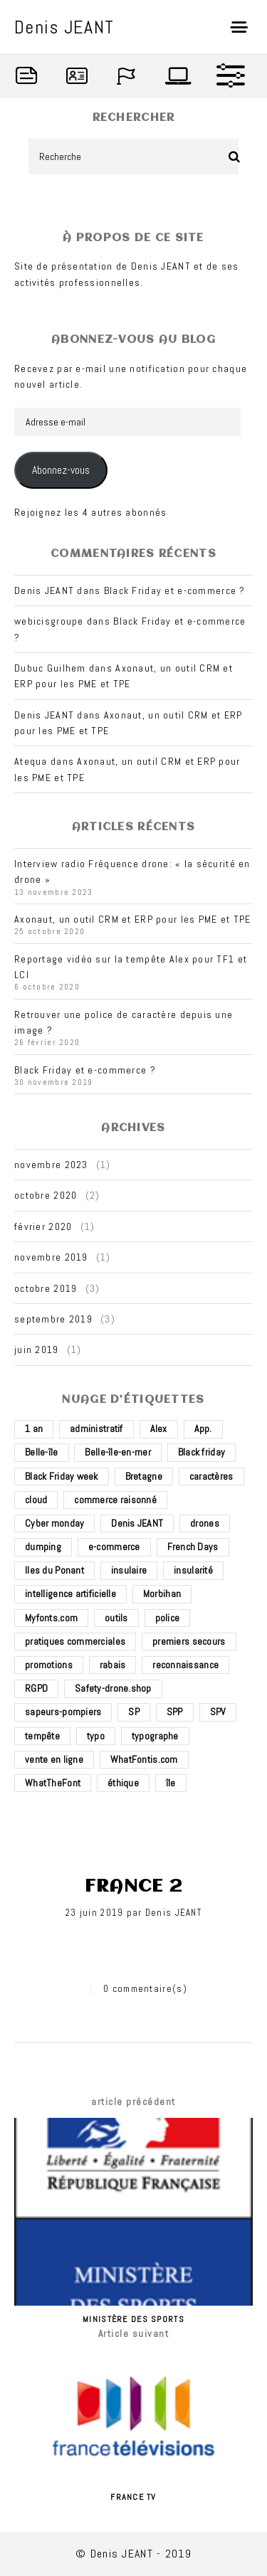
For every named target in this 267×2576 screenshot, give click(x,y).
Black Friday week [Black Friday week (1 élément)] (61, 1476)
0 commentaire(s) (145, 1989)
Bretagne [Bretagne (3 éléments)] (143, 1476)
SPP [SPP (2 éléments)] (175, 1711)
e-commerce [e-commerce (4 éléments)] (114, 1546)
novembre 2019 (51, 1257)
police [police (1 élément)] (167, 1617)
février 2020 (43, 1226)
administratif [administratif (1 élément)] (96, 1428)
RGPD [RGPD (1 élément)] (36, 1688)
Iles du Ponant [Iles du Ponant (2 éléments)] (54, 1570)
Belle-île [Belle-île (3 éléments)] (41, 1452)
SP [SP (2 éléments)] (134, 1711)
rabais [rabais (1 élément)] (113, 1664)
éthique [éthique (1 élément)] (123, 1782)
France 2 (133, 1886)
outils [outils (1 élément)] (116, 1617)
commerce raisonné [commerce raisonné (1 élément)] (115, 1499)
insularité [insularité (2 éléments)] (193, 1570)
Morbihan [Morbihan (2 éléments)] (162, 1593)
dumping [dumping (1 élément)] (43, 1546)
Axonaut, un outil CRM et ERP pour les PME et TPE (132, 919)
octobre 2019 (45, 1288)
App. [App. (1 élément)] (203, 1428)
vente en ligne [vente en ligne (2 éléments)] (54, 1759)
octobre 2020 (45, 1195)
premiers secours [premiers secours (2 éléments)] (188, 1641)
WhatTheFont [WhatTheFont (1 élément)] (52, 1782)
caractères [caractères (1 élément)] (211, 1476)
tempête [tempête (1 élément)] (42, 1735)
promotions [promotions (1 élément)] (49, 1664)
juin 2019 (36, 1349)
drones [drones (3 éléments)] (204, 1523)
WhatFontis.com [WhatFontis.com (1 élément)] (144, 1759)
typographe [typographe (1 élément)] (155, 1735)
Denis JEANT (173, 1913)
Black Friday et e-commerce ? (175, 590)
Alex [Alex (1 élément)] (158, 1428)
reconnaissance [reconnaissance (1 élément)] (185, 1664)
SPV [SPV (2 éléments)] (218, 1711)
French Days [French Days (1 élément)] (193, 1546)
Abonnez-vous (61, 470)
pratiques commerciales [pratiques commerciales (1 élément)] (75, 1641)
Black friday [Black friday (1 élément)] (201, 1452)
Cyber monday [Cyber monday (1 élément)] (54, 1523)
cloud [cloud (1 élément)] (36, 1499)
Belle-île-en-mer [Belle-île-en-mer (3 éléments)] (117, 1452)
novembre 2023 (51, 1164)
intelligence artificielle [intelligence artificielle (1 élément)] (70, 1593)
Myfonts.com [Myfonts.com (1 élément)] (51, 1617)
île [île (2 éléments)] (171, 1782)
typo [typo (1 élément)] (96, 1735)
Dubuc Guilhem (50, 668)
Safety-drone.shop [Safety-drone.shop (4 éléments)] (113, 1688)
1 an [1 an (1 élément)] (34, 1428)
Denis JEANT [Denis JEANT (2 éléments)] (137, 1523)
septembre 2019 (53, 1319)
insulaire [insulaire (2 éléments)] (129, 1570)
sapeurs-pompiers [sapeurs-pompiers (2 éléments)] (63, 1711)
